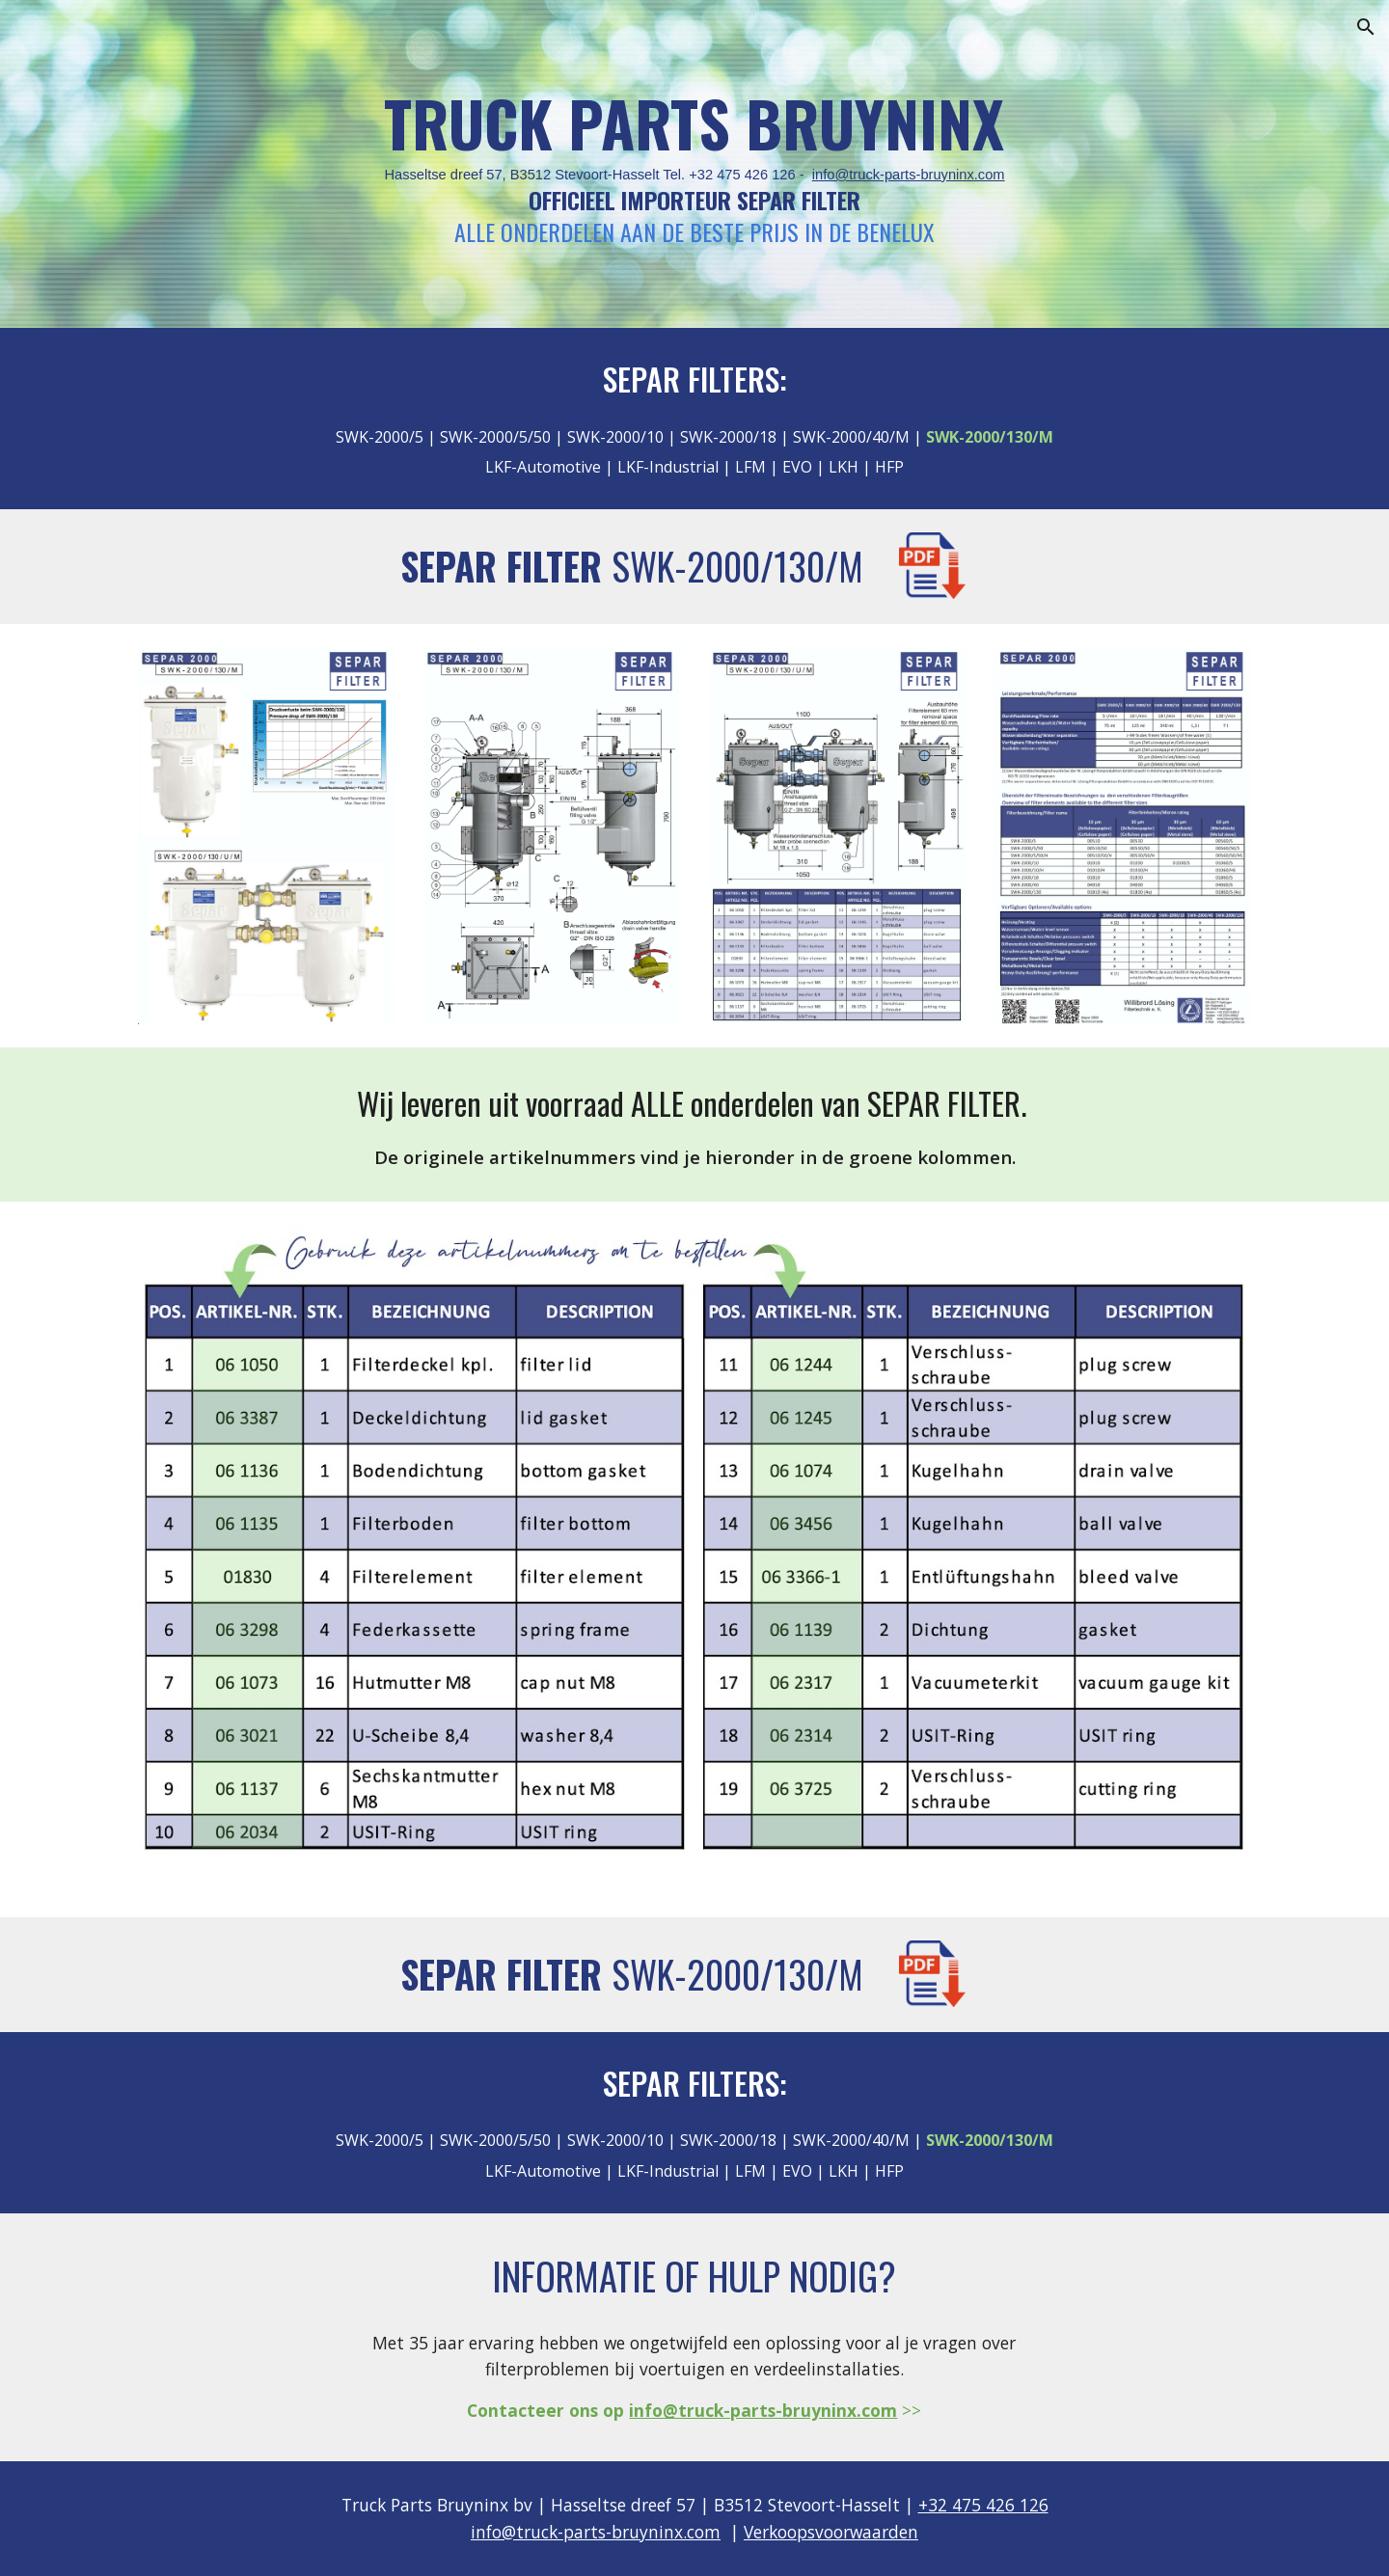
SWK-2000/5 (379, 436)
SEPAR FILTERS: (695, 378)
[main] (694, 164)
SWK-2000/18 (728, 436)
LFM (748, 466)
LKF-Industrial (666, 466)
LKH (845, 466)
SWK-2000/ (693, 565)
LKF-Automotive (543, 466)
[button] (1366, 27)
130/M (818, 565)
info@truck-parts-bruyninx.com (908, 174)
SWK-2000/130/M (737, 1973)
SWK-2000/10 (615, 436)
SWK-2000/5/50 (495, 436)
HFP (889, 466)
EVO (797, 466)
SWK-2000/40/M (851, 436)
